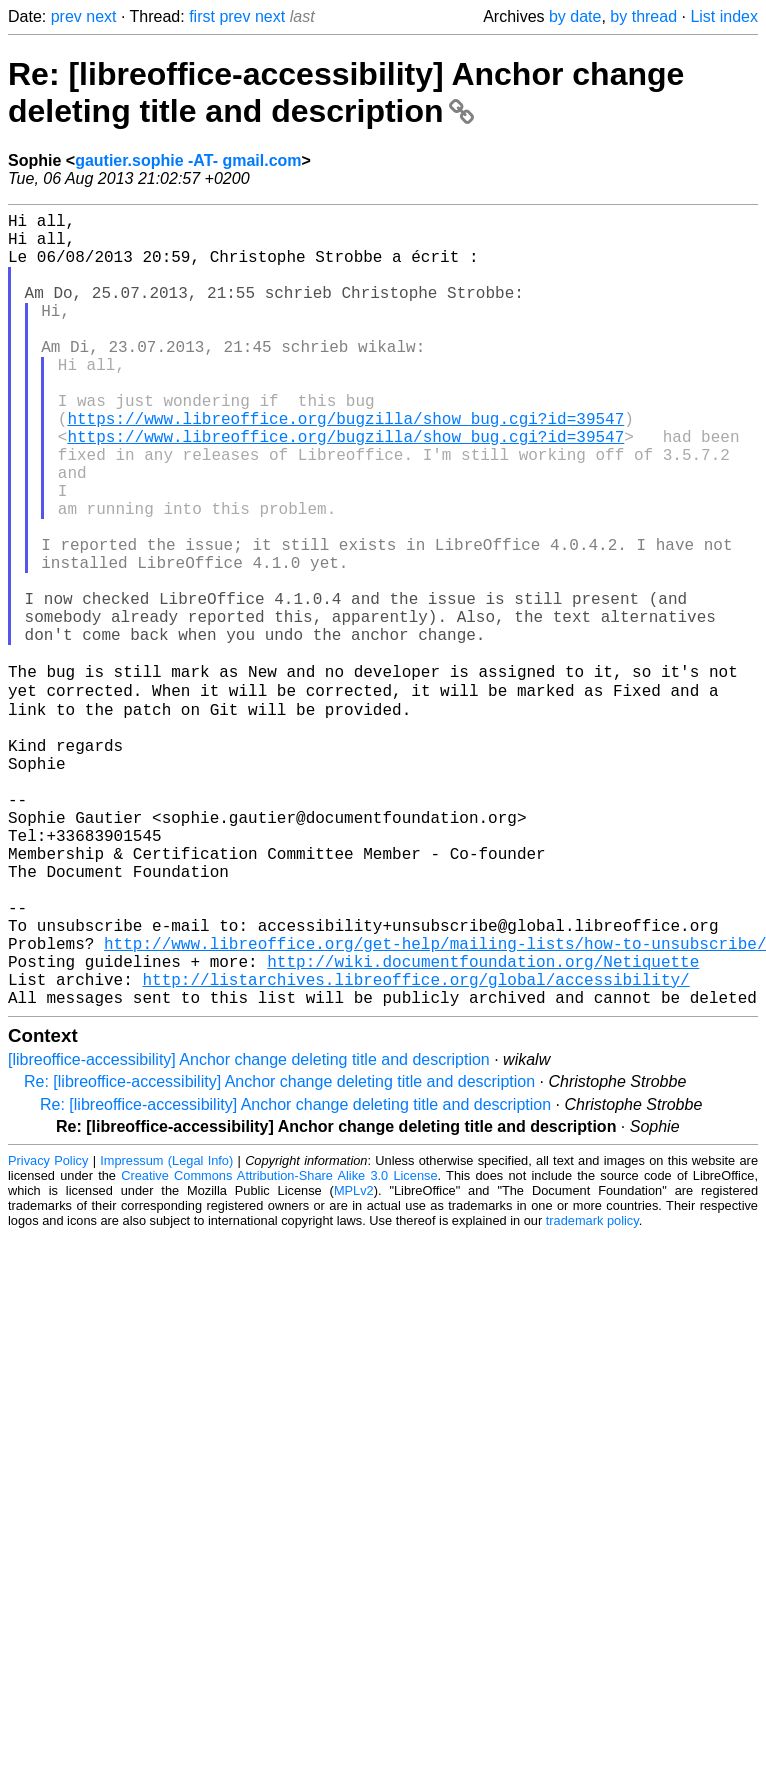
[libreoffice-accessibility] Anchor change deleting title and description (249, 1232)
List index (724, 16)
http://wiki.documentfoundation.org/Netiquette (483, 1126)
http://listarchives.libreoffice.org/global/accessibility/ (415, 1148)
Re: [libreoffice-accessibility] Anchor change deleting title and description (346, 92)
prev (66, 16)
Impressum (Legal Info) (166, 1333)
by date (575, 16)
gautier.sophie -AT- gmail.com (188, 160)
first (202, 16)
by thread (643, 16)
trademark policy (592, 1393)
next (101, 16)
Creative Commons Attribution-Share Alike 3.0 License (279, 1348)
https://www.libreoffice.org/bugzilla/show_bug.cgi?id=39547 (345, 466)
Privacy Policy (48, 1333)
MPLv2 (354, 1363)
